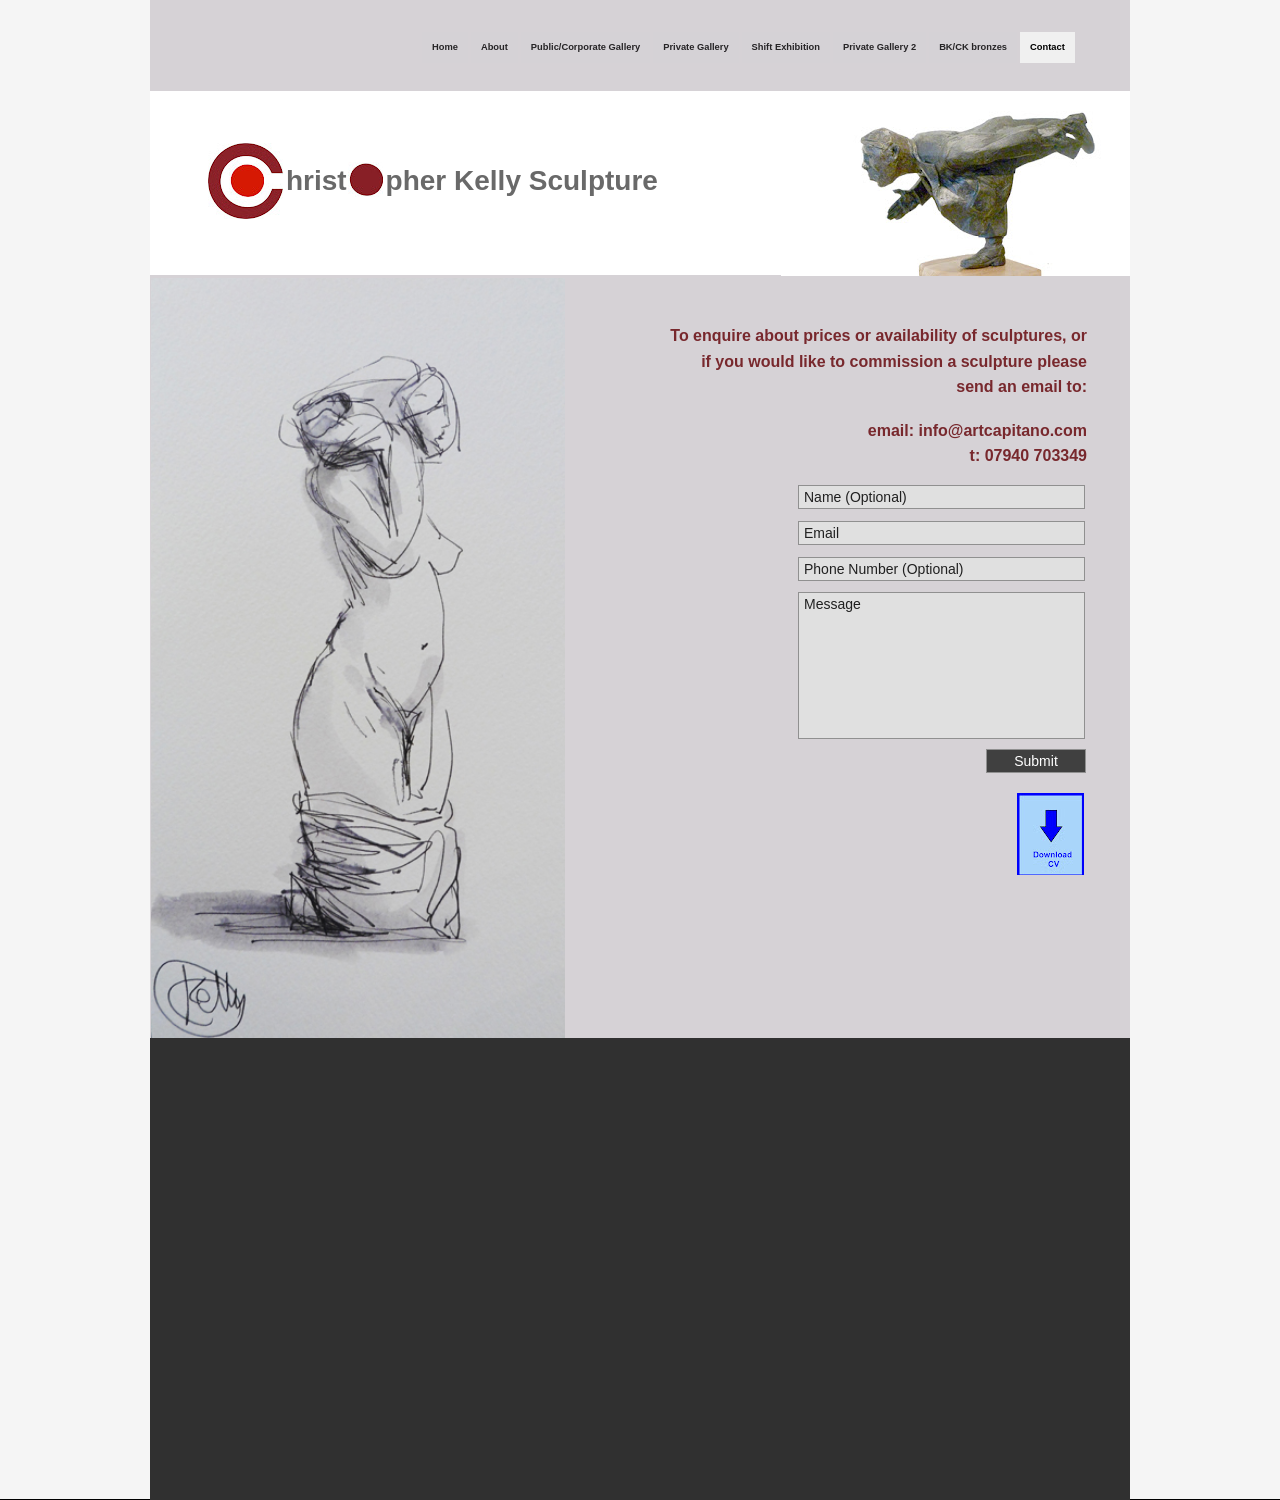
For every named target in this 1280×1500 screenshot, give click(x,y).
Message (941, 665)
